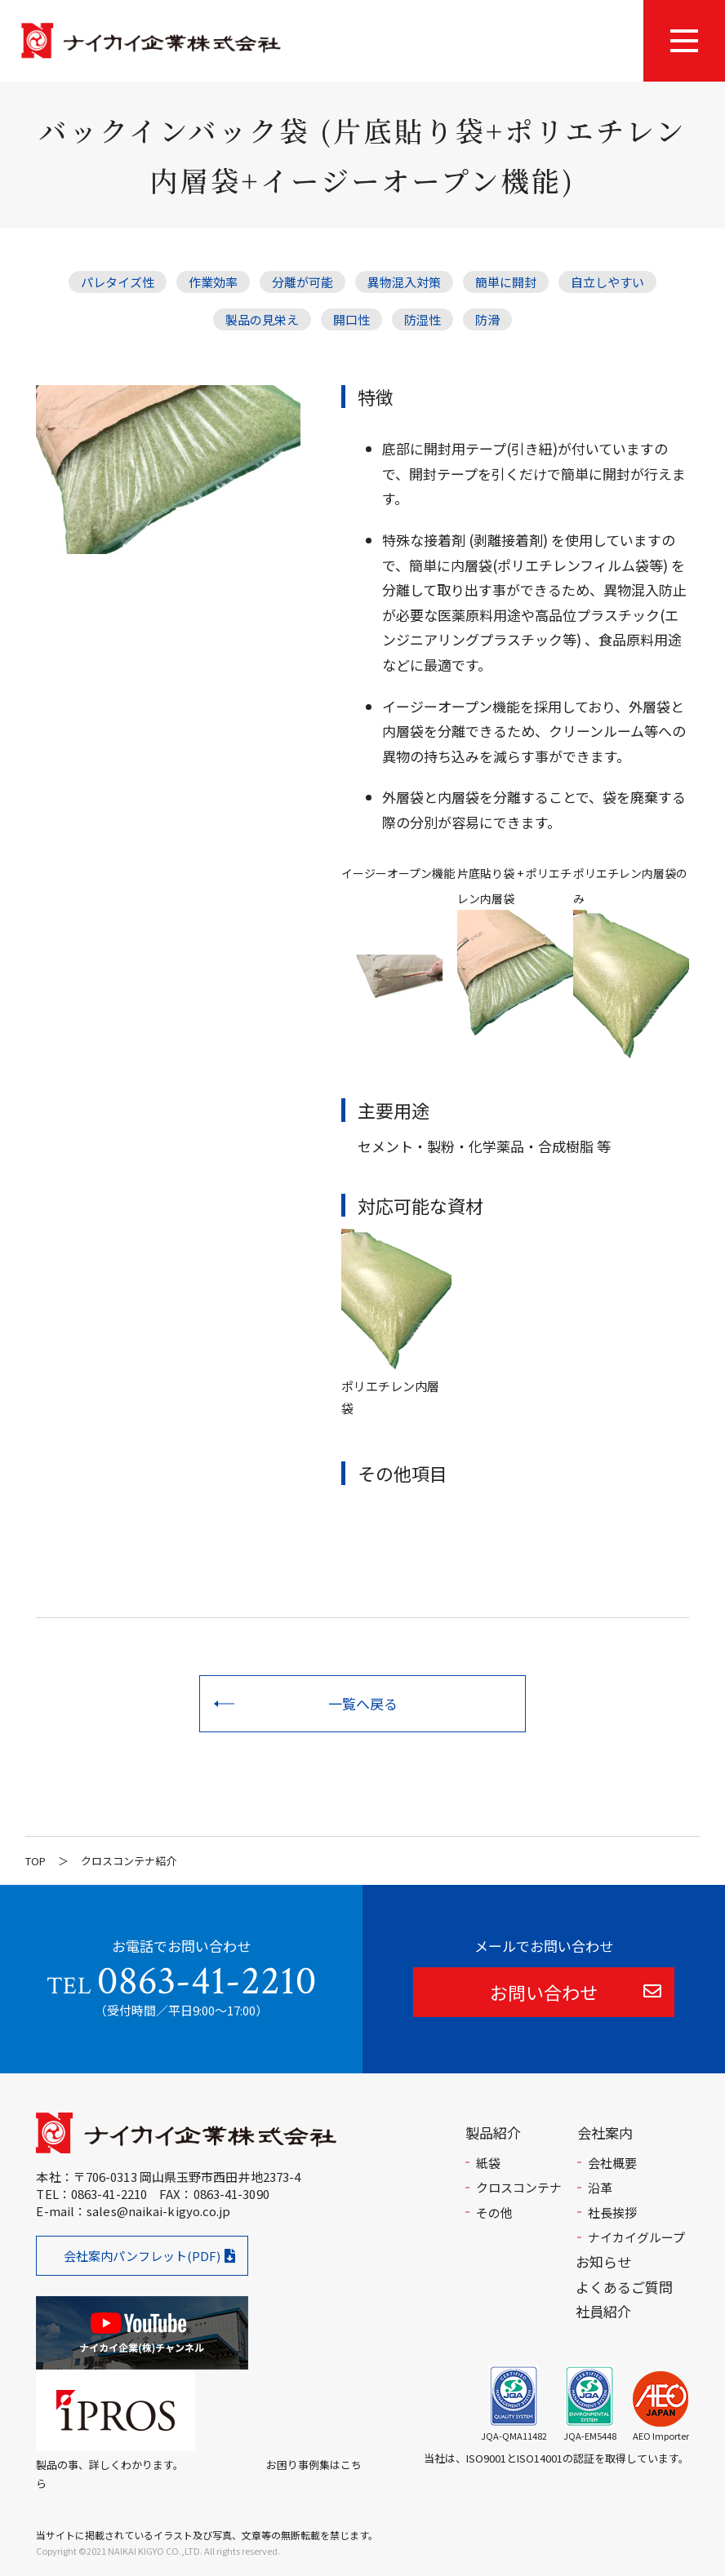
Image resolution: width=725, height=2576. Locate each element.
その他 (494, 2212)
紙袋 (488, 2162)
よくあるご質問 (624, 2287)
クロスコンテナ (519, 2187)
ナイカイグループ (636, 2237)
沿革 (600, 2187)
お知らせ (603, 2261)
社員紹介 (603, 2311)
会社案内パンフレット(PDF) (142, 2255)
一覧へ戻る (363, 1703)
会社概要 (612, 2162)
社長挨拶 (612, 2212)
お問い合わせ (544, 1992)
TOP (35, 1861)
